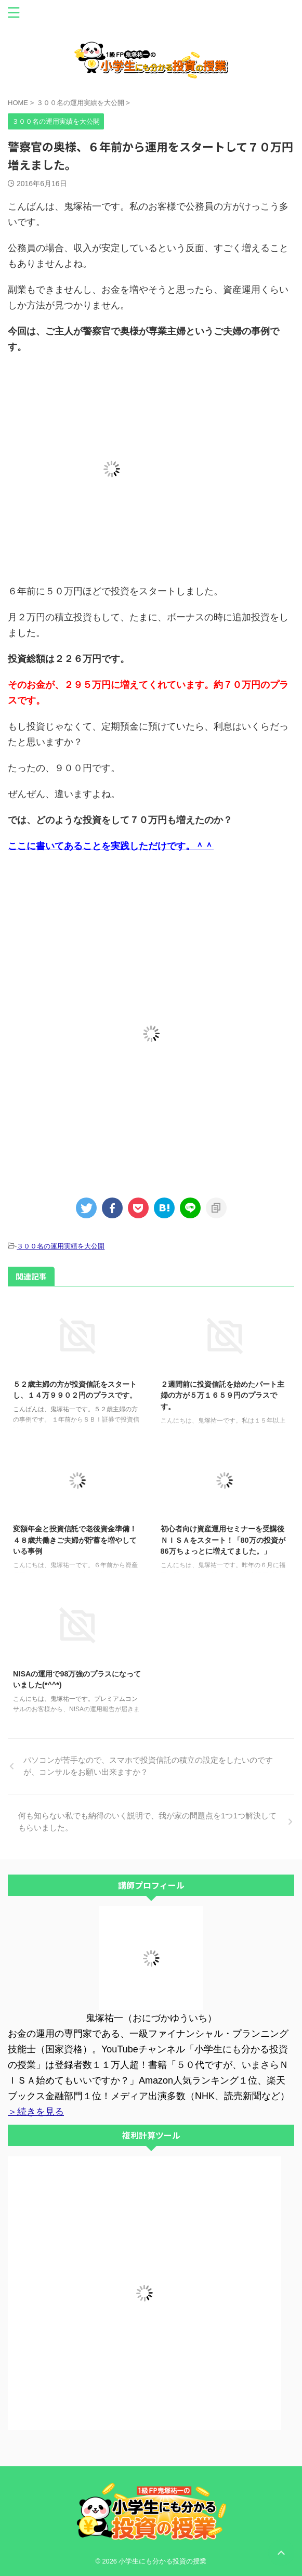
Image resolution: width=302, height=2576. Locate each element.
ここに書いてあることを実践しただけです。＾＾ (111, 846)
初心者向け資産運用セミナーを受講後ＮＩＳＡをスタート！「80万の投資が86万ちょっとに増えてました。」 (223, 1540)
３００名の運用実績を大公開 (60, 1246)
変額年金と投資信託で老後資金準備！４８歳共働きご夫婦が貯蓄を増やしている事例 (75, 1540)
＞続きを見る (36, 2111)
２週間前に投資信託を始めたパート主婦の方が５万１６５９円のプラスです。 (222, 1395)
